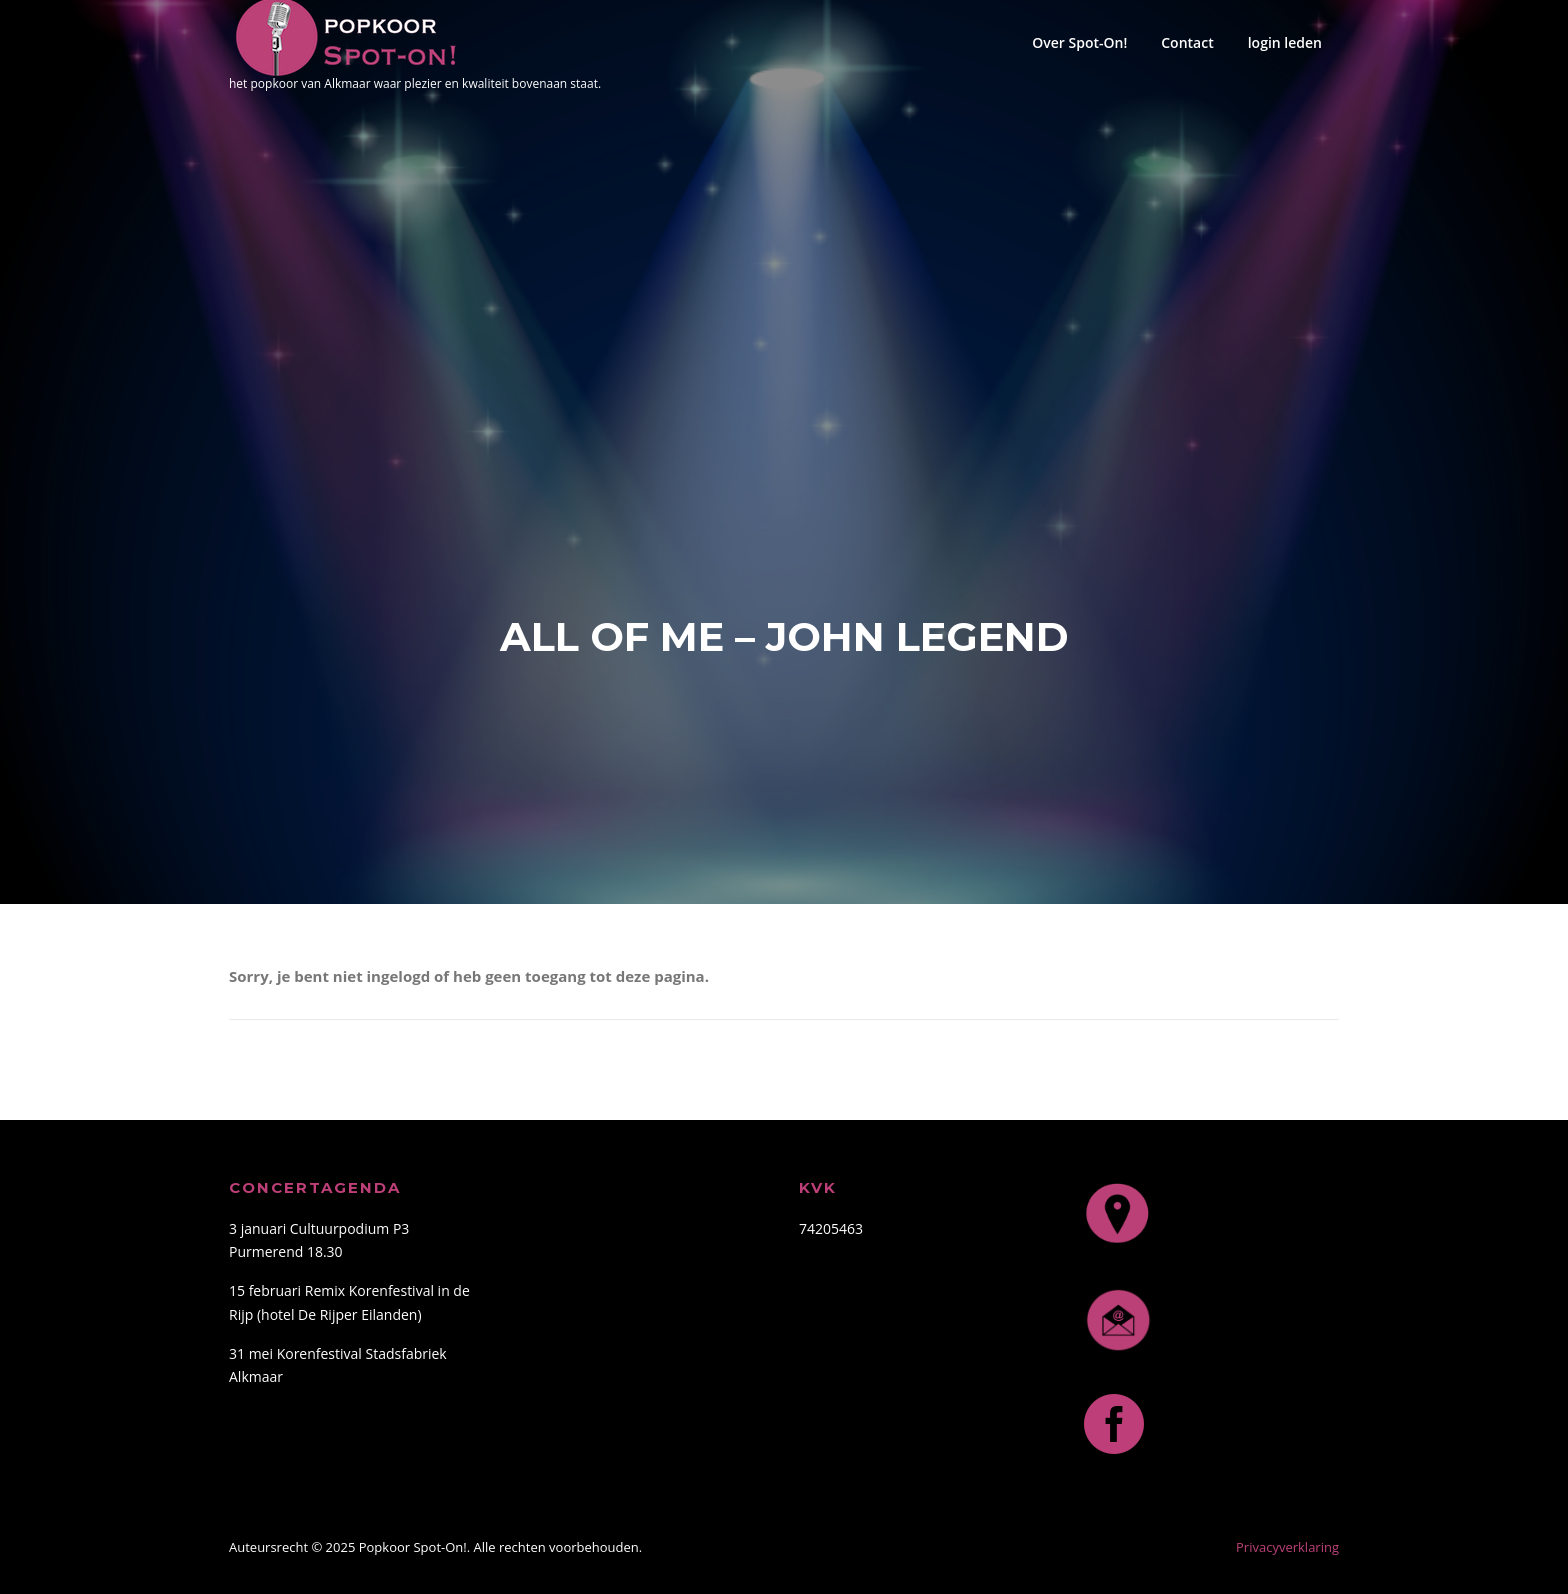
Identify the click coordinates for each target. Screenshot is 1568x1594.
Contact (1187, 42)
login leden (1285, 42)
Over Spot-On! (1079, 42)
